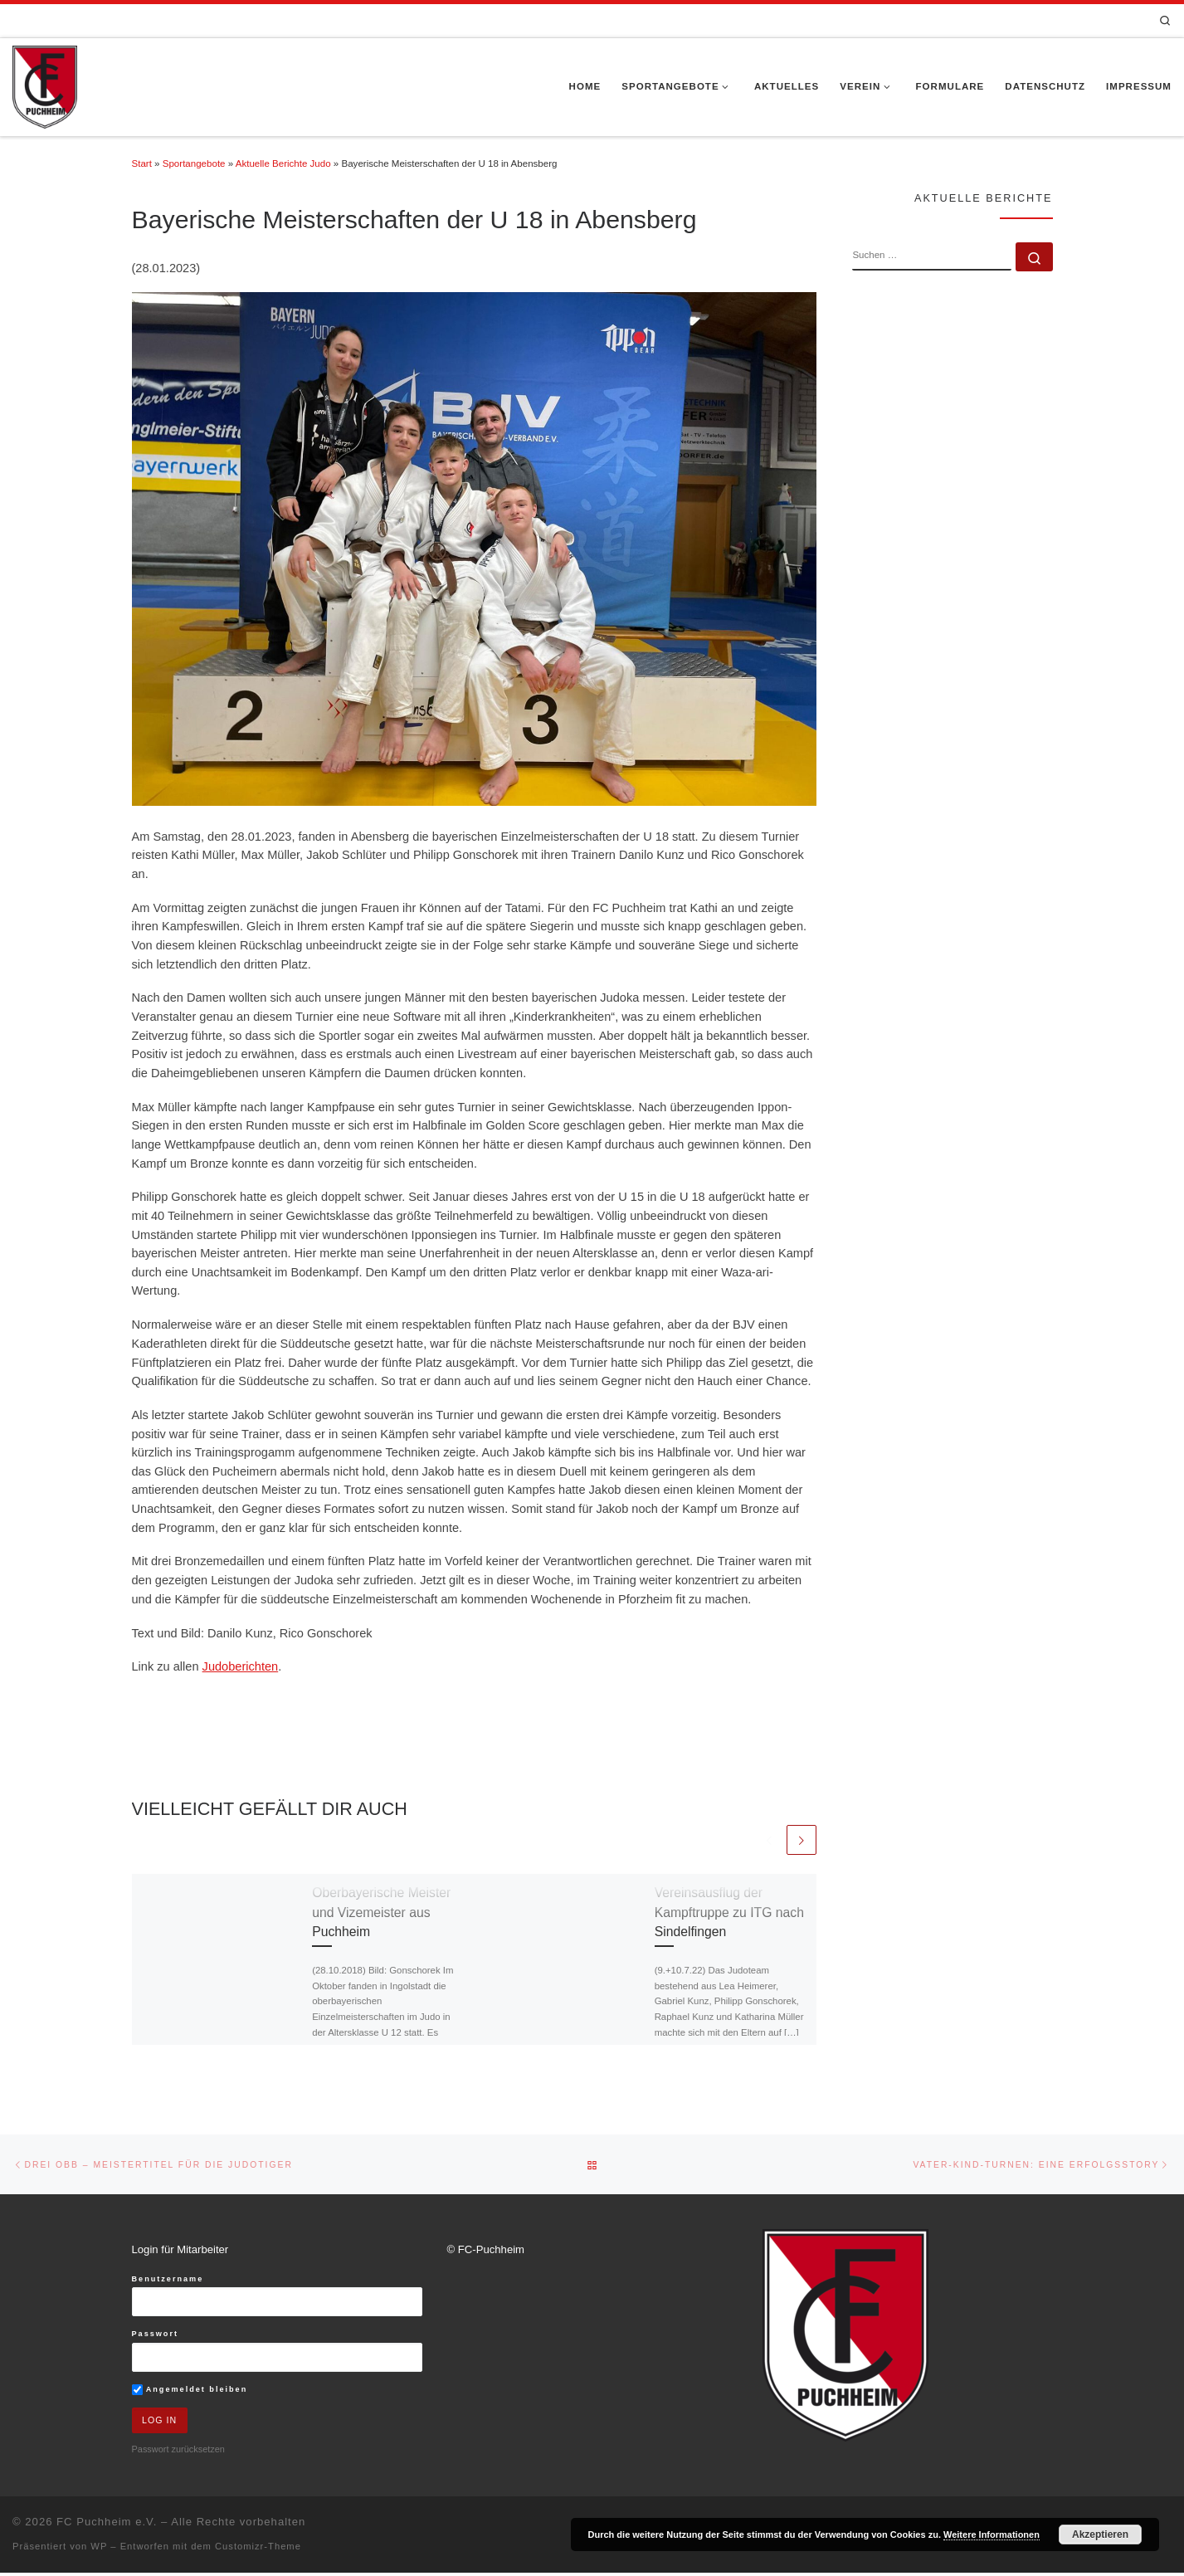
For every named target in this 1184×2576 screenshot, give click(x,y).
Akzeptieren (1100, 2534)
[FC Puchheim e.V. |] (44, 85)
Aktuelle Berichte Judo (283, 163)
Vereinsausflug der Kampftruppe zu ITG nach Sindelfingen (729, 1912)
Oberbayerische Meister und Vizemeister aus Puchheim (381, 1912)
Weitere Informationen (991, 2534)
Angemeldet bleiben (190, 2391)
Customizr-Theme (258, 2549)
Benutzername (168, 2280)
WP (98, 2549)
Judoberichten (240, 1666)
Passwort (155, 2336)
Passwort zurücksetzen (178, 2452)
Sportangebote (194, 163)
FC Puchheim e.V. (106, 2525)
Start (142, 163)
